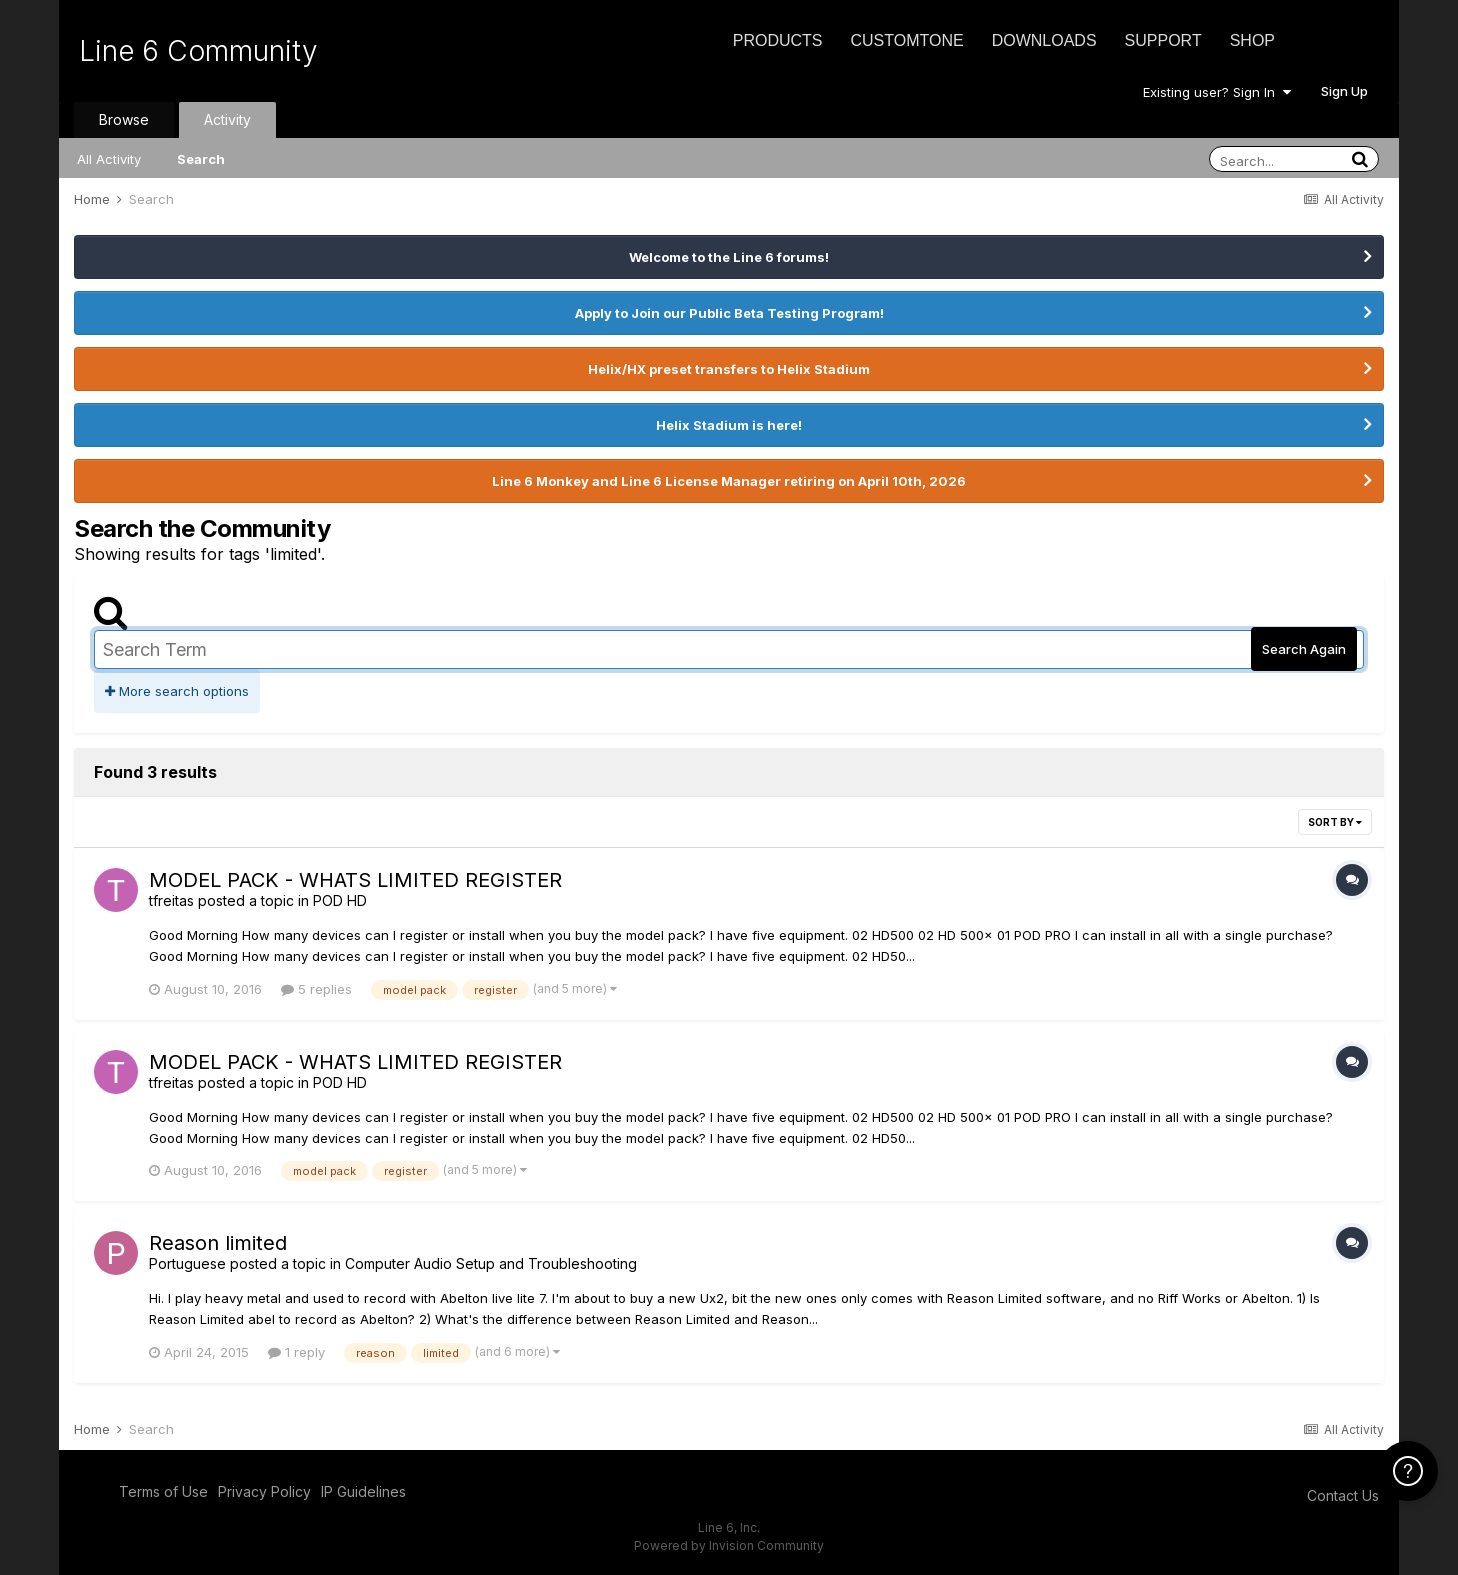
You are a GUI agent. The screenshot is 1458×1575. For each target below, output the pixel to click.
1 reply (296, 1352)
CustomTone (906, 40)
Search (201, 159)
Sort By (1335, 822)
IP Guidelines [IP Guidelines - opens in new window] (363, 1491)
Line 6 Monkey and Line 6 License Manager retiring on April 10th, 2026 (729, 481)
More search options (177, 691)
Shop (1252, 40)
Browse (124, 119)
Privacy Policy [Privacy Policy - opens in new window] (264, 1491)
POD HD (340, 900)
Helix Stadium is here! (729, 425)
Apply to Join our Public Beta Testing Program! (729, 313)
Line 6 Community (198, 51)
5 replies (316, 989)
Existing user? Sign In (1217, 92)
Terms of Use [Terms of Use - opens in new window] (163, 1491)
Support (1163, 40)
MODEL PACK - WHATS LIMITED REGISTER (355, 880)
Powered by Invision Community (729, 1545)
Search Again (1304, 649)
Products (778, 40)
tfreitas (171, 900)
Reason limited (218, 1243)
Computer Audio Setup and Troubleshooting (491, 1263)
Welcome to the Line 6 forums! (729, 257)
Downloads (1044, 40)
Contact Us (1343, 1495)
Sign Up (1344, 91)
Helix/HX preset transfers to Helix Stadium (729, 369)
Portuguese (187, 1263)
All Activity (109, 159)
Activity (227, 119)
